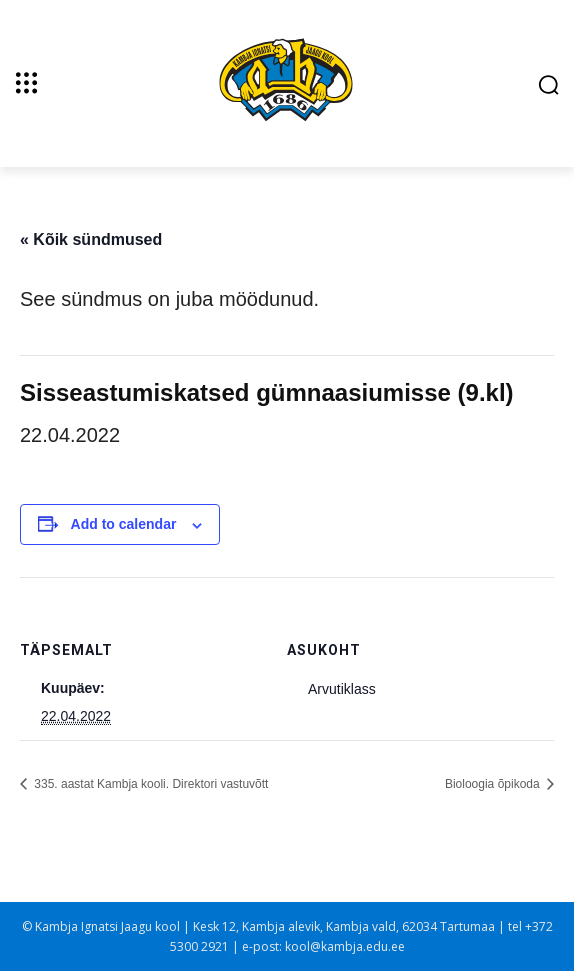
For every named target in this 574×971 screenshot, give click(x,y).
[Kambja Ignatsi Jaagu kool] (287, 82)
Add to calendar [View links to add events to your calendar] (124, 524)
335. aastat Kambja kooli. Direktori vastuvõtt (149, 784)
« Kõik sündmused (91, 239)
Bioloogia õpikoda (494, 784)
